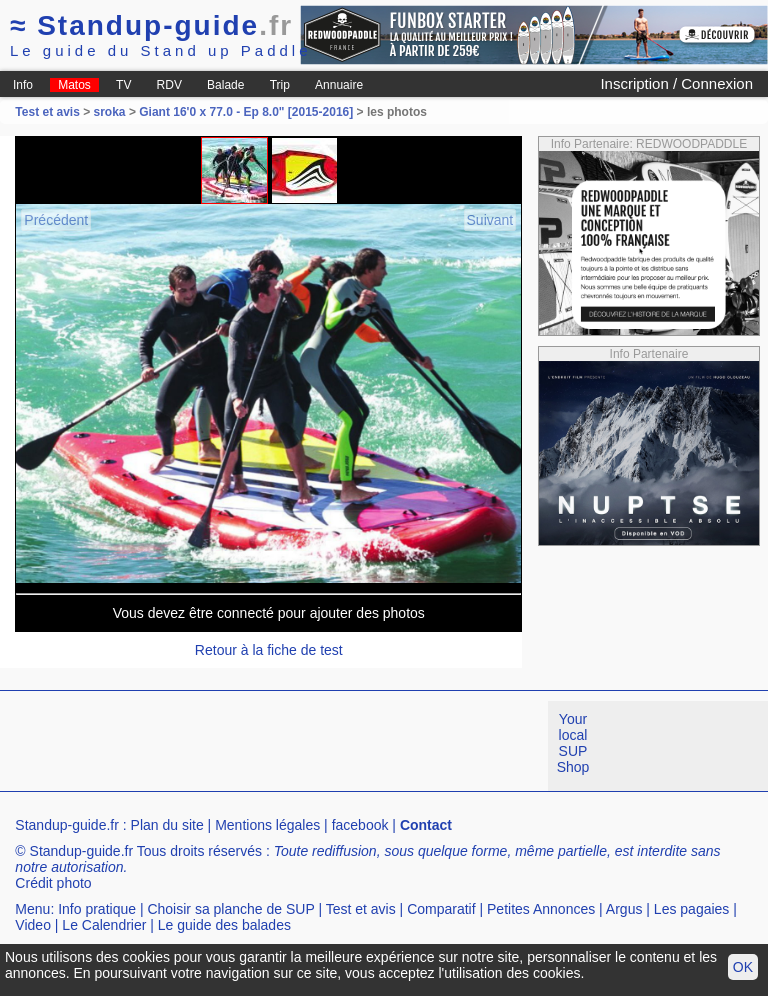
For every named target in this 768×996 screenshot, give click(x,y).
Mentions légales (267, 825)
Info (23, 85)
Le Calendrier (104, 925)
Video (33, 925)
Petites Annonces (541, 909)
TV (123, 85)
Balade (225, 85)
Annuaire (339, 85)
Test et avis (49, 112)
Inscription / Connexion (676, 83)
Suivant (490, 220)
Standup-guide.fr (67, 825)
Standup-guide (151, 25)
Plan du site (167, 825)
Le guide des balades (224, 925)
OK (743, 967)
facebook (360, 825)
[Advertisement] (364, 746)
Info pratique (97, 909)
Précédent (56, 220)
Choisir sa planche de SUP (230, 909)
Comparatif (441, 909)
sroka (110, 112)
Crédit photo (53, 883)
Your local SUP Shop (573, 743)
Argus (624, 909)
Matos (74, 85)
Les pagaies (692, 909)
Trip (280, 85)
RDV (169, 85)
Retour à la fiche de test (269, 650)
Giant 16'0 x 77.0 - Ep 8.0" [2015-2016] (246, 112)
